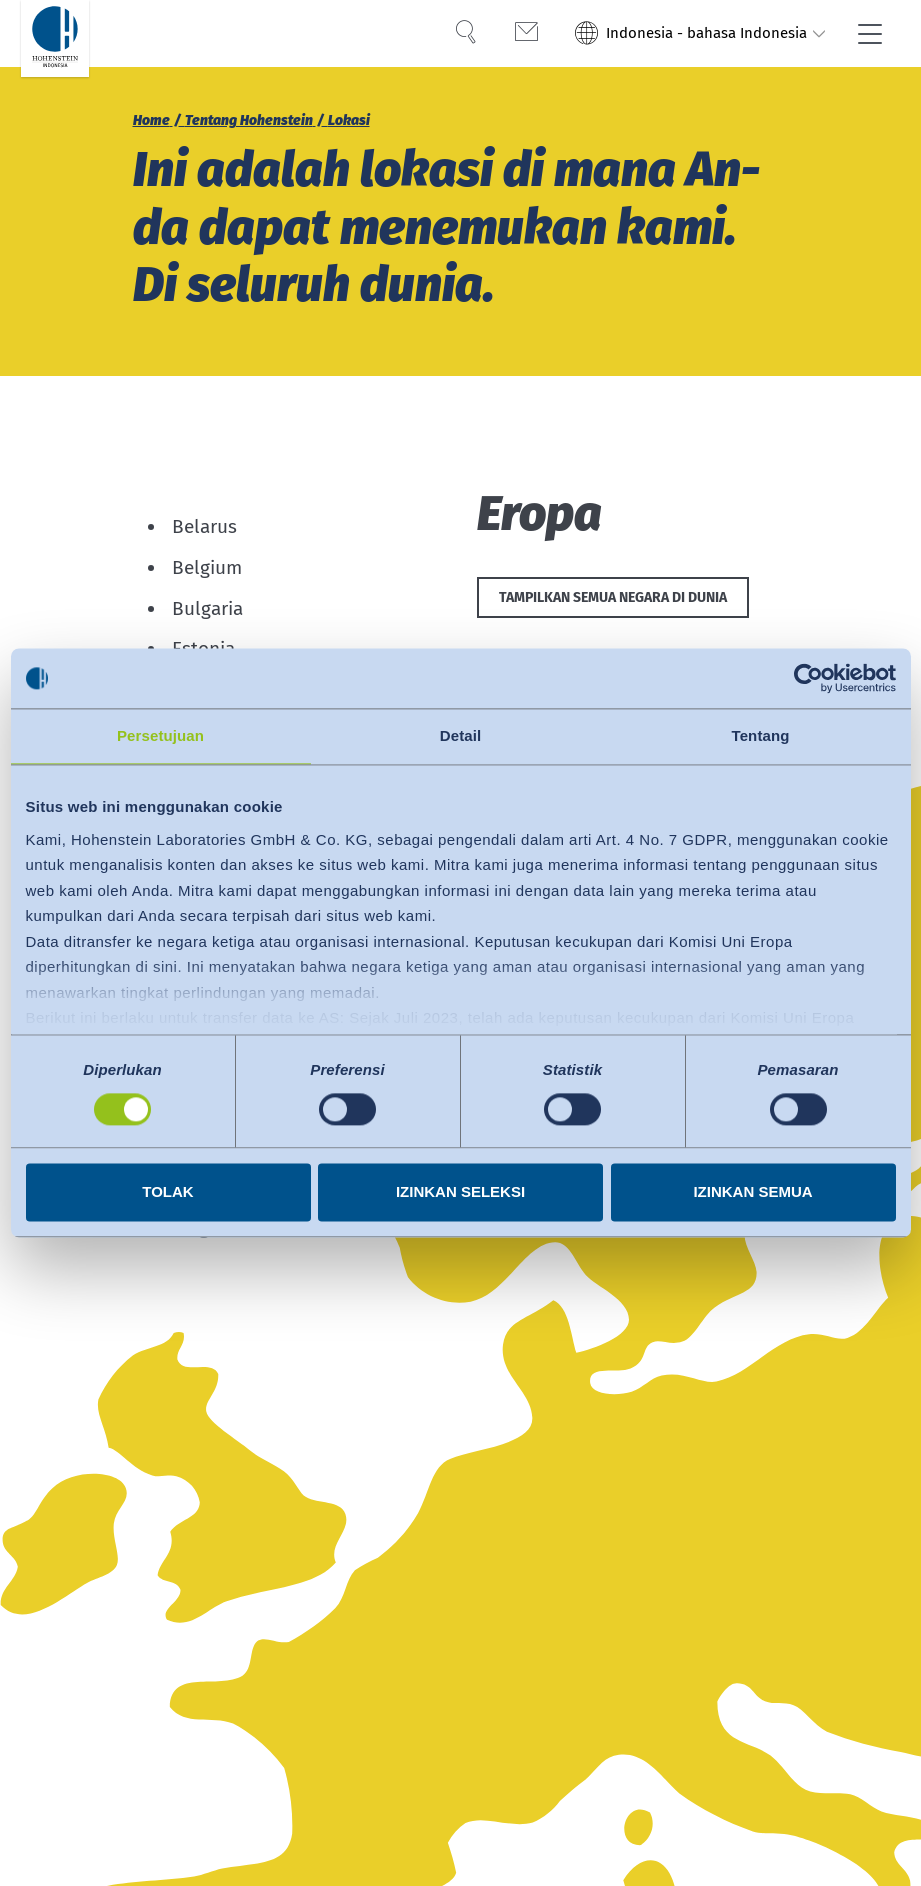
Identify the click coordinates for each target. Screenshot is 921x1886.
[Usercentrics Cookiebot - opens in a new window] (808, 678)
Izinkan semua (752, 1192)
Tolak (167, 1192)
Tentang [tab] (761, 735)
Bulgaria (207, 608)
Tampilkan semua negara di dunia (613, 597)
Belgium (207, 567)
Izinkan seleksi (460, 1192)
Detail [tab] (460, 735)
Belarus (204, 526)
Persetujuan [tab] (160, 735)
